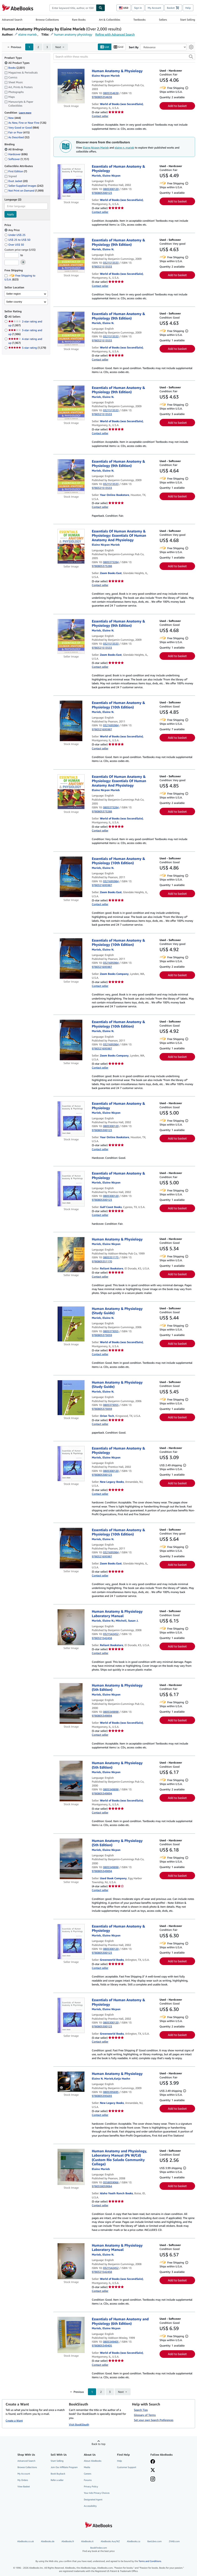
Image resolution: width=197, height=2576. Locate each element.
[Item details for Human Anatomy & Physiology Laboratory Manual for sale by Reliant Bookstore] (71, 1627)
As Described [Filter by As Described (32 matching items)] (16, 137)
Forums (88, 2480)
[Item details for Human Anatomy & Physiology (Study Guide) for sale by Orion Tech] (71, 1397)
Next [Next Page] (58, 47)
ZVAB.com (174, 2541)
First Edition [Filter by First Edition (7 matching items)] (15, 171)
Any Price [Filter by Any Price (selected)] (12, 230)
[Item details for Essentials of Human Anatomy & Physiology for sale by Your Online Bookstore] (71, 1119)
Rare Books (79, 19)
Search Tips (141, 2409)
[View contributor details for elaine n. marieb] (103, 249)
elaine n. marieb (124, 147)
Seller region (13, 293)
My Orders (22, 2480)
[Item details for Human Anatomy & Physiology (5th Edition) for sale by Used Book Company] (71, 1858)
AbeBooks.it (87, 2541)
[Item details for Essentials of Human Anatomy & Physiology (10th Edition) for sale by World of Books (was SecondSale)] (71, 720)
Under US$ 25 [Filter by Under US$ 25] (15, 234)
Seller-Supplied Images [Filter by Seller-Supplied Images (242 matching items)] (23, 185)
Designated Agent (93, 2499)
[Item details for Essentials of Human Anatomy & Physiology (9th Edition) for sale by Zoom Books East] (71, 636)
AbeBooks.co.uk (25, 2541)
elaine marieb (27, 34)
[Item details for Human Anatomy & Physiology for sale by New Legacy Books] (71, 2081)
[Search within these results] (124, 56)
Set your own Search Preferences (153, 2420)
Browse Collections (47, 19)
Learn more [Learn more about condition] (25, 112)
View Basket (23, 2486)
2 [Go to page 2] (38, 47)
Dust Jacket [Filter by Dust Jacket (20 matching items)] (16, 181)
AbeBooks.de (47, 2541)
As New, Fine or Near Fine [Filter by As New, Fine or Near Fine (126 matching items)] (25, 122)
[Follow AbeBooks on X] (152, 2470)
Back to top (98, 2444)
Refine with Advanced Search (115, 34)
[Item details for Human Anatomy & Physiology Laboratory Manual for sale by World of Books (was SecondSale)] (71, 2261)
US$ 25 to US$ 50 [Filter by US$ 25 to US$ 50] (17, 239)
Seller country (14, 301)
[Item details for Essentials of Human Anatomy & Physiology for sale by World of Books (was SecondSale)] (71, 182)
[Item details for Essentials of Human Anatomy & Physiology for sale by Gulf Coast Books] (71, 1188)
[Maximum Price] (11, 262)
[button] (191, 56)
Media (87, 2467)
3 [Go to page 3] (47, 47)
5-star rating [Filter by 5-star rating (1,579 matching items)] (27, 347)
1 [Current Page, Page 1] (29, 47)
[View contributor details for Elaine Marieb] (101, 2169)
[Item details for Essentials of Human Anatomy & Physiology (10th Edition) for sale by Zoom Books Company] (71, 958)
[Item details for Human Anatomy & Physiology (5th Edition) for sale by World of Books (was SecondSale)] (71, 1703)
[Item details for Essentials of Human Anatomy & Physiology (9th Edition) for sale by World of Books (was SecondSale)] (71, 255)
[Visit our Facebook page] (152, 2462)
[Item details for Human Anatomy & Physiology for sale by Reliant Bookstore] (71, 1254)
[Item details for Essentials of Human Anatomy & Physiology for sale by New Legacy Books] (71, 1463)
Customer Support (126, 2467)
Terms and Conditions (150, 2561)
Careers (87, 2473)
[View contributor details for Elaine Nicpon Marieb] (106, 75)
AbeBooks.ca (133, 2541)
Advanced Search (12, 19)
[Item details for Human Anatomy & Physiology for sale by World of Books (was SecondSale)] (71, 86)
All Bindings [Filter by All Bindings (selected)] (14, 149)
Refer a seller (57, 2480)
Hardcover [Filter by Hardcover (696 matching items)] (16, 154)
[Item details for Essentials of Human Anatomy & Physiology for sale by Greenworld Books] (71, 1941)
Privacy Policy (91, 2486)
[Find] (100, 7)
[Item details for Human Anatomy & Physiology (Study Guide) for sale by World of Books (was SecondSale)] (71, 1324)
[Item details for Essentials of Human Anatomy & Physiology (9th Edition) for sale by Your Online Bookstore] (71, 476)
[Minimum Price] (11, 255)
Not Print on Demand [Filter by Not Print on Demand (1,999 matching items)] (23, 190)
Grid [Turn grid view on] (118, 47)
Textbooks (139, 19)
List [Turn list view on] (104, 47)
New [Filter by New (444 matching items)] (12, 117)
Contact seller (100, 116)
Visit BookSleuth (79, 2424)
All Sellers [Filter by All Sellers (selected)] (14, 316)
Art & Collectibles (109, 19)
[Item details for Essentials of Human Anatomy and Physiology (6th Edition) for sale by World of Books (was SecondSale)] (71, 2335)
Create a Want (14, 2420)
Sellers (163, 19)
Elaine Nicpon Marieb (96, 147)
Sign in (138, 7)
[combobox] (72, 7)
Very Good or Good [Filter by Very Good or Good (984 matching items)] (21, 127)
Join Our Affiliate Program (64, 2467)
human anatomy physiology (73, 34)
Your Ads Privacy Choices (96, 2492)
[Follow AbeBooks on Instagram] (152, 2479)
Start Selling (187, 19)
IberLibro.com (154, 2541)
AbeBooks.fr (68, 2541)
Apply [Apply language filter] (10, 214)
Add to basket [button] (177, 106)
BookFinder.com (98, 2549)
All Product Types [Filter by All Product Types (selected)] (17, 62)
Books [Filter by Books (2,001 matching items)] (14, 67)
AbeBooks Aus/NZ (110, 2541)
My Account (154, 7)
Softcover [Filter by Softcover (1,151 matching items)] (16, 159)
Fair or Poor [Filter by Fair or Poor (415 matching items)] (17, 132)
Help (188, 7)
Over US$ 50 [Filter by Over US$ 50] (14, 244)
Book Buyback (58, 2473)
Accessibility (90, 2505)
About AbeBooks (92, 2460)
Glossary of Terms (145, 2415)
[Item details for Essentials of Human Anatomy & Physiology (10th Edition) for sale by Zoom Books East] (71, 876)
